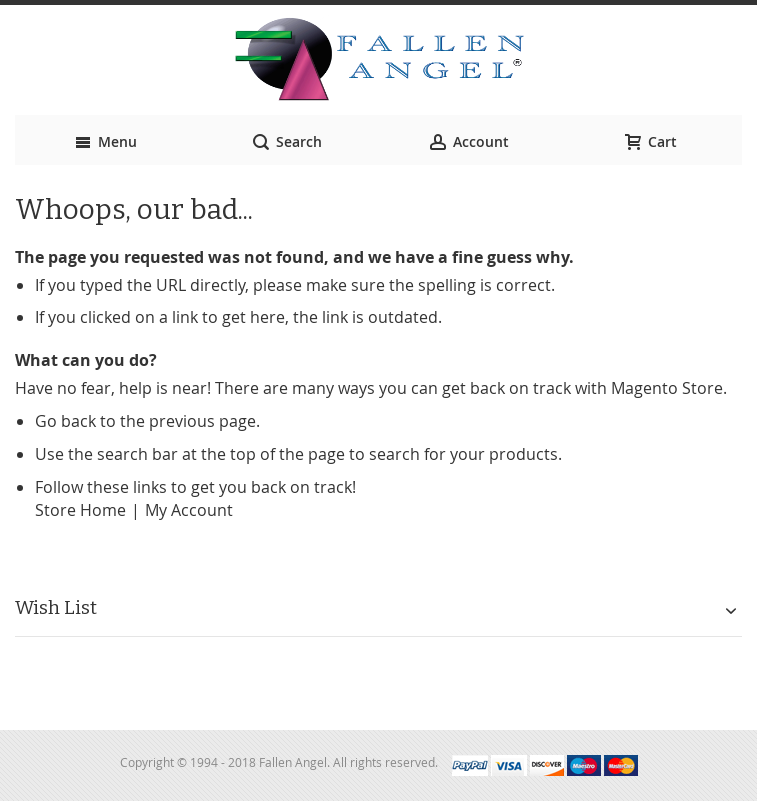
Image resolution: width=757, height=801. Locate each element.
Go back (65, 421)
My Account (189, 510)
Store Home (80, 510)
